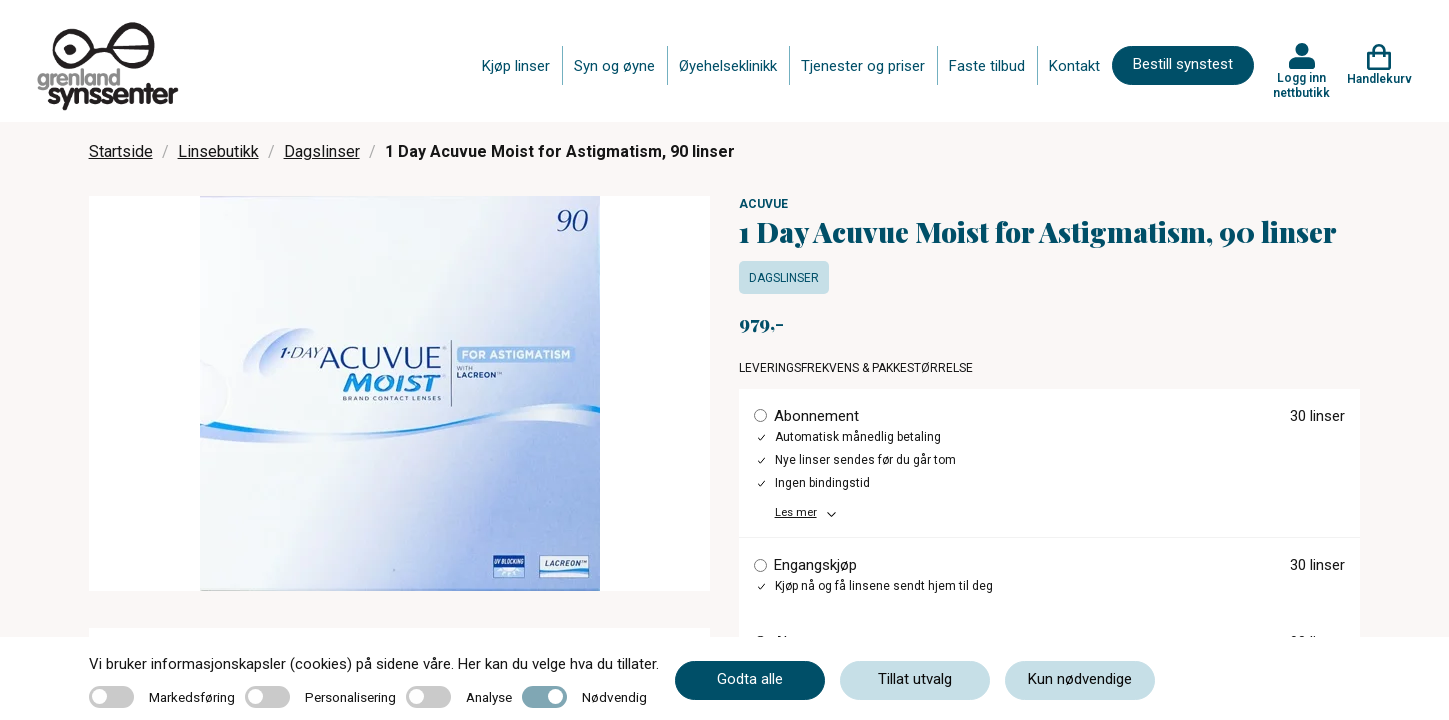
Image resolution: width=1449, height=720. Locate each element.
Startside (121, 151)
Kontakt (1074, 66)
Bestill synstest (1183, 64)
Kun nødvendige (1080, 679)
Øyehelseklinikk (728, 66)
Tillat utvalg (915, 679)
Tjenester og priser (863, 66)
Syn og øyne (614, 66)
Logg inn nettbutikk (1301, 85)
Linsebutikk (218, 151)
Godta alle (750, 679)
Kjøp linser (516, 66)
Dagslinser (322, 151)
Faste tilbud (987, 66)
